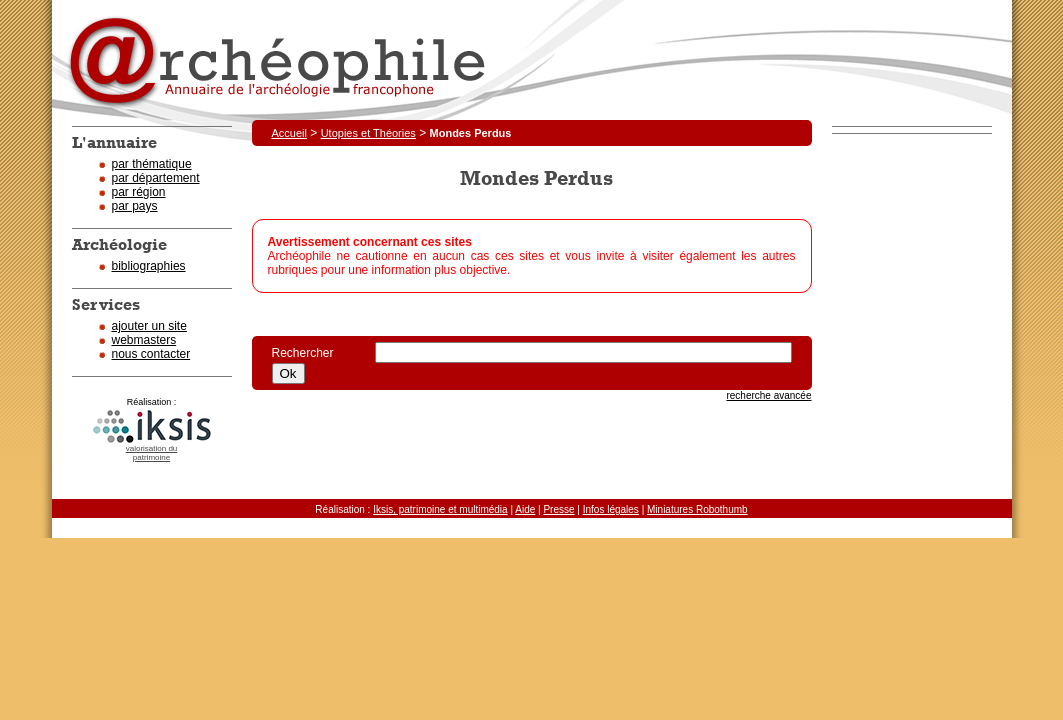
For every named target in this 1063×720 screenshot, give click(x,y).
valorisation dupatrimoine (152, 453)
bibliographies (149, 266)
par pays (135, 206)
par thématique (152, 164)
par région (139, 192)
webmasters (144, 340)
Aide (525, 509)
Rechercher (313, 353)
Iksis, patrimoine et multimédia (440, 509)
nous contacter (151, 354)
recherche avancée (768, 395)
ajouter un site (149, 326)
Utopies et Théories (368, 133)
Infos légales (611, 509)
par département (156, 178)
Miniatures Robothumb (697, 509)
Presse (558, 509)
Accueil (289, 133)
